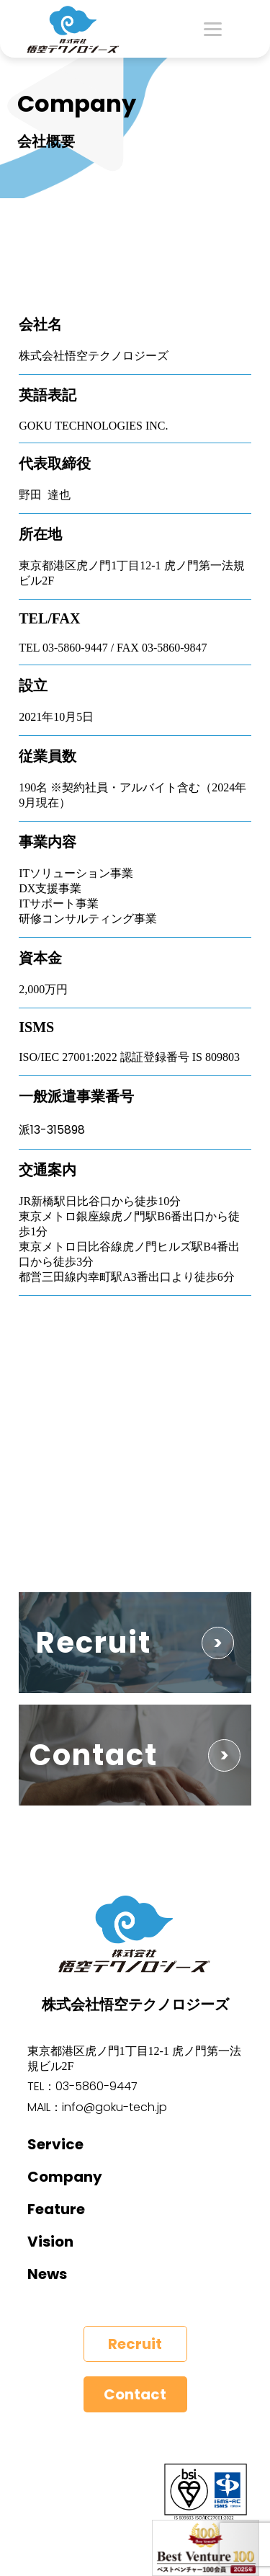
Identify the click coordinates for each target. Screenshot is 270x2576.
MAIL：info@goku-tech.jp (97, 2107)
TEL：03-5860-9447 (82, 2086)
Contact (135, 2394)
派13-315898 (52, 1130)
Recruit (135, 2344)
